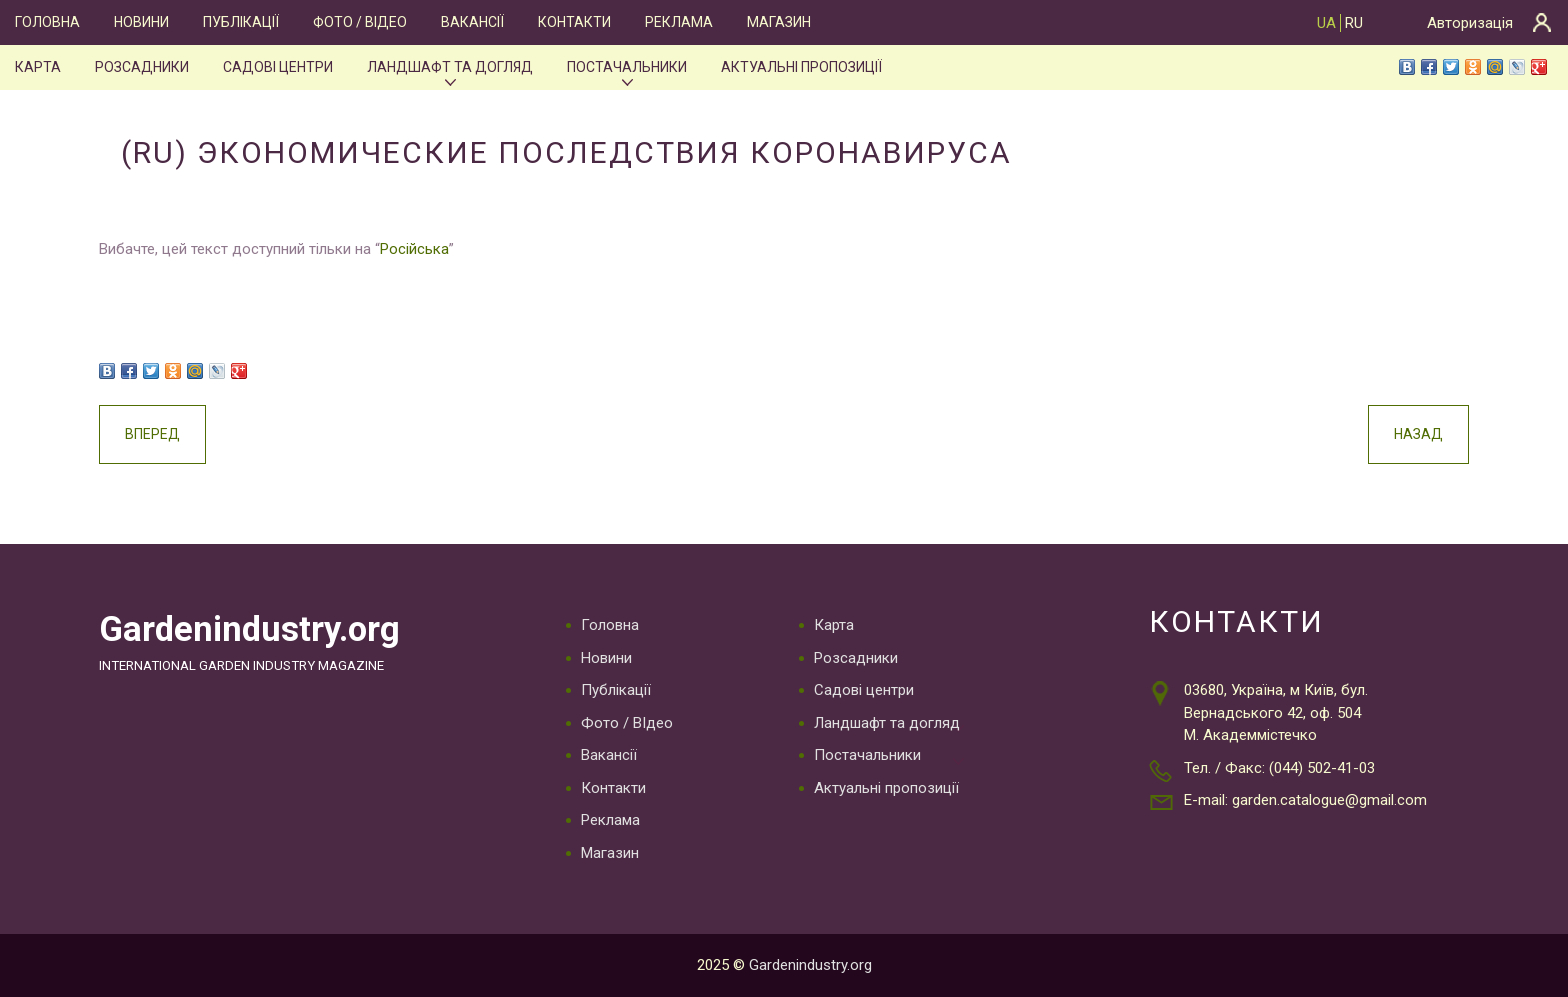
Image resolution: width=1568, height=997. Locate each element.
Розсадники (142, 67)
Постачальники (627, 67)
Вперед (152, 434)
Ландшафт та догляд (450, 67)
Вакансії (472, 22)
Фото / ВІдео (360, 22)
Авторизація (1470, 23)
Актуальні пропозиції (801, 67)
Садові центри (278, 67)
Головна (47, 22)
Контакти (574, 22)
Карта (38, 67)
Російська (414, 249)
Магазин (779, 22)
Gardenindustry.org (249, 629)
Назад (1418, 434)
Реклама (679, 22)
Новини (141, 22)
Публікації (241, 22)
